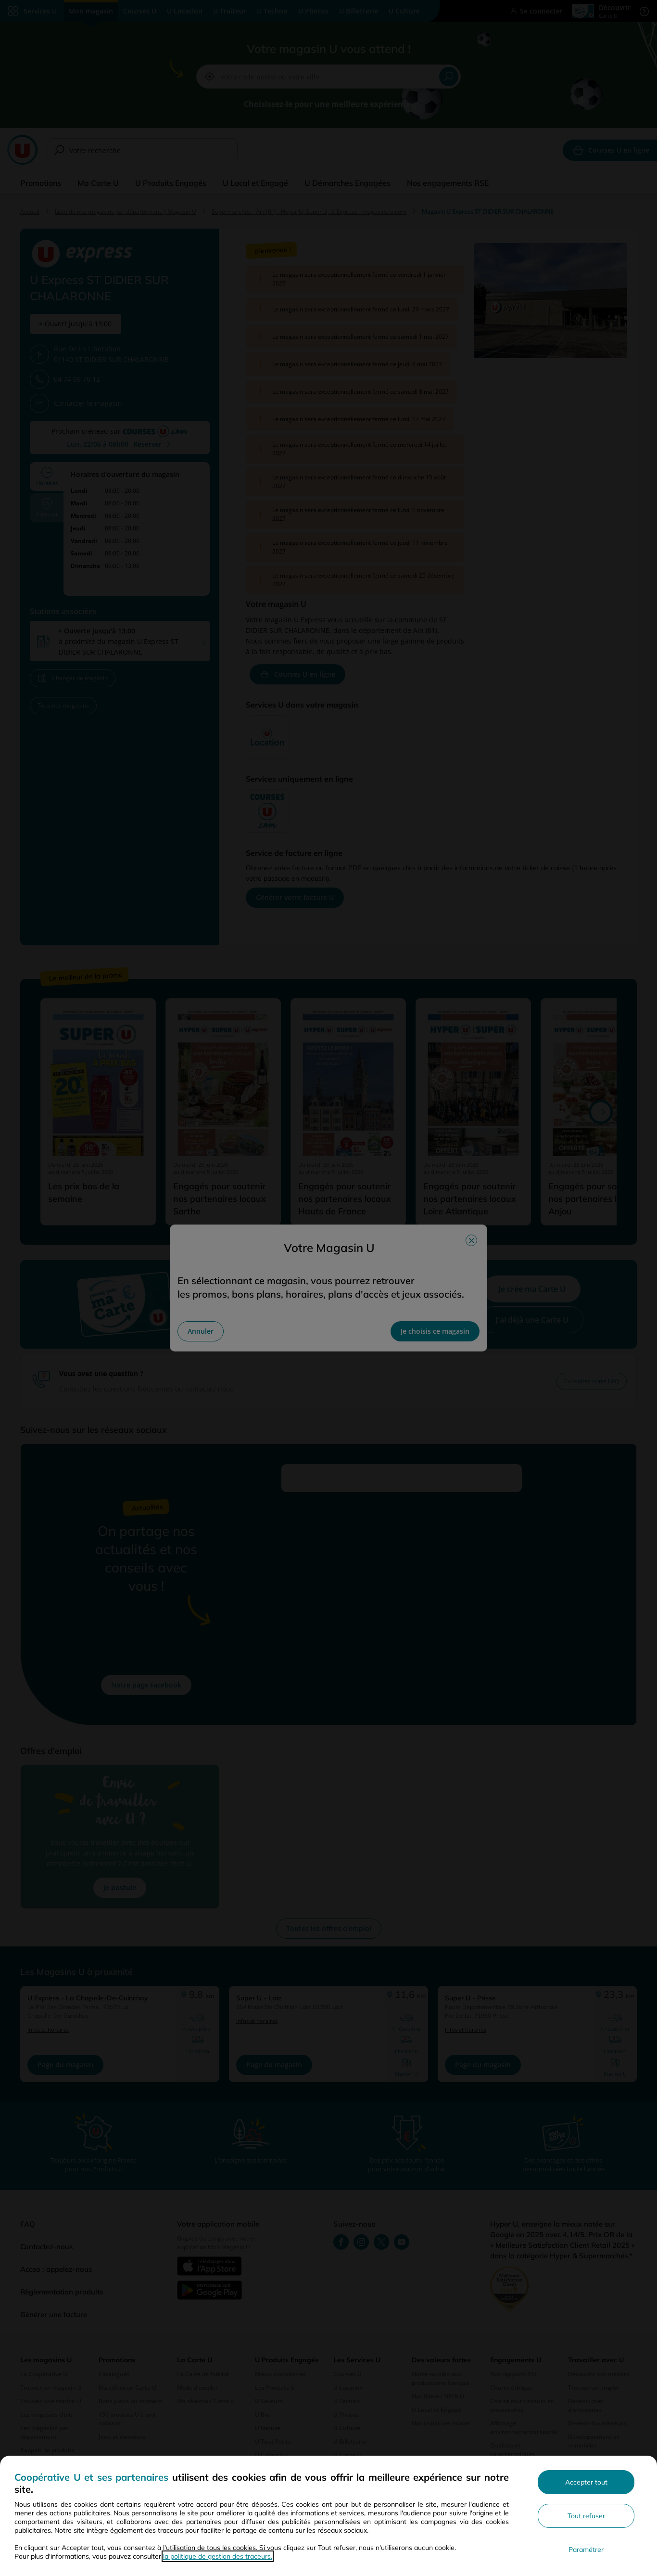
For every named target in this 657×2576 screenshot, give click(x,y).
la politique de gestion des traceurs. (217, 2556)
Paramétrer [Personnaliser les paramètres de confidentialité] (586, 2549)
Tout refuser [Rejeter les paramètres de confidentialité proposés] (586, 2516)
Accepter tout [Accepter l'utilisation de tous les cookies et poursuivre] (586, 2482)
